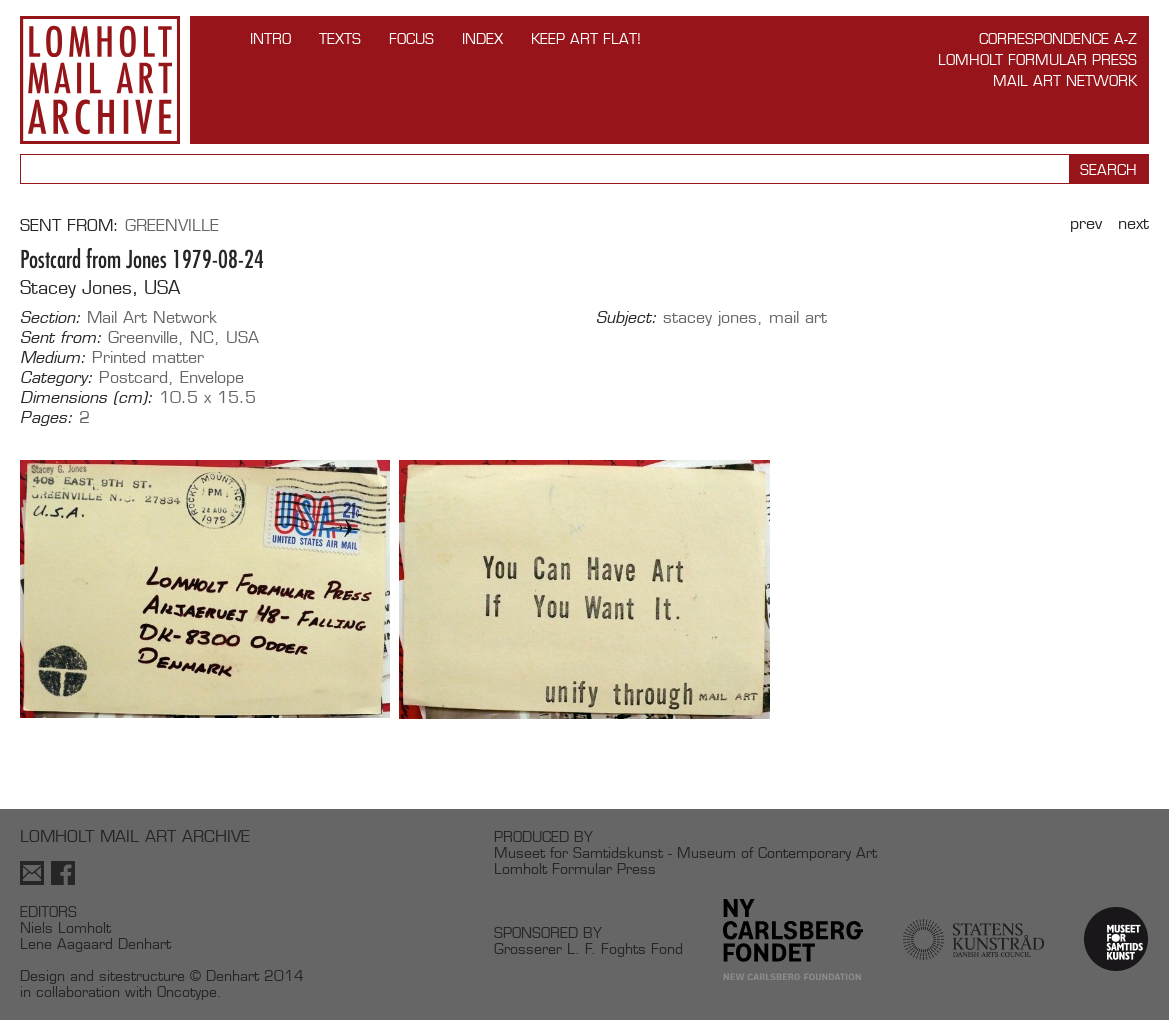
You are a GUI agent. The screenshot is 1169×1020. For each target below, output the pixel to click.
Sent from (66, 225)
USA (242, 337)
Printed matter (148, 357)
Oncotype (187, 991)
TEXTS (340, 38)
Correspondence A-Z (1058, 38)
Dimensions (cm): (86, 398)
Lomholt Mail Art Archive (100, 80)
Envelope (212, 377)
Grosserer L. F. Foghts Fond (588, 948)
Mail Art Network (1065, 80)
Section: (50, 318)
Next (1133, 223)
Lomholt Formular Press (1037, 59)
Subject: (626, 318)
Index (482, 38)
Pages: (46, 418)
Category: (56, 378)
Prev (1086, 223)
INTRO (270, 38)
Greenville (172, 225)
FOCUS (411, 38)
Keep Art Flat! (586, 38)
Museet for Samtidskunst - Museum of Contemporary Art (685, 852)
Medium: (53, 358)
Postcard (133, 377)
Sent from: (61, 338)
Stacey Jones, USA (100, 287)
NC (202, 337)
